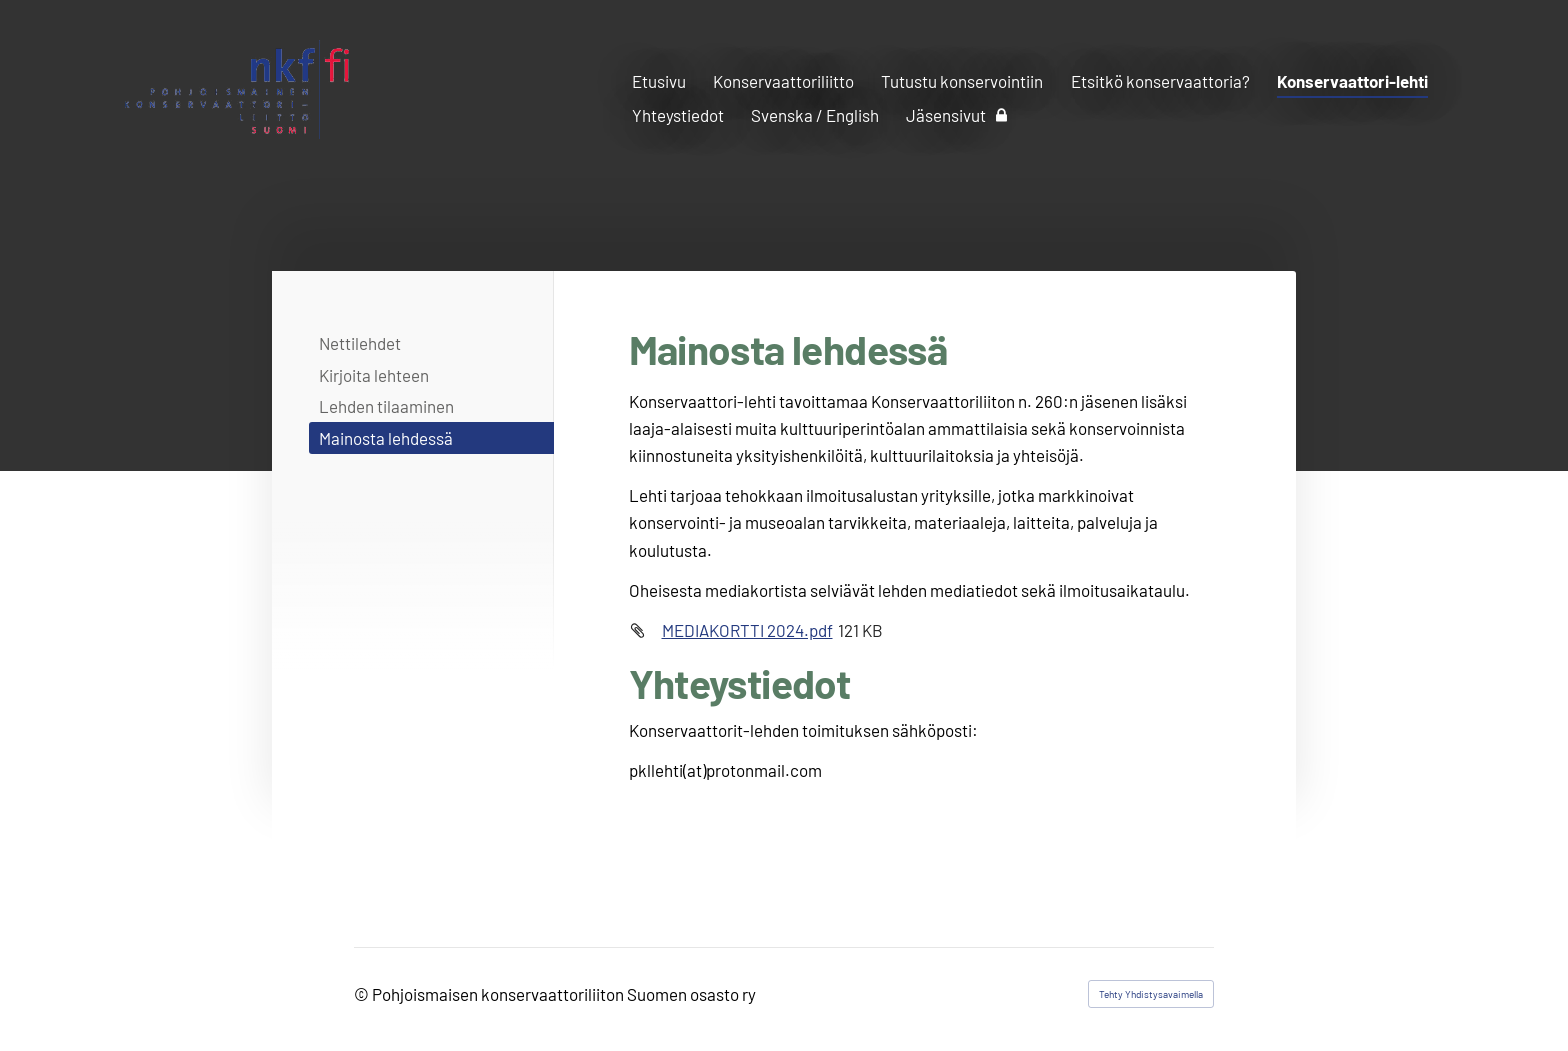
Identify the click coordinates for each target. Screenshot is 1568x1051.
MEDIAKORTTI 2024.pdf (747, 630)
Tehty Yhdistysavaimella (1151, 994)
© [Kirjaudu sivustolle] (363, 994)
